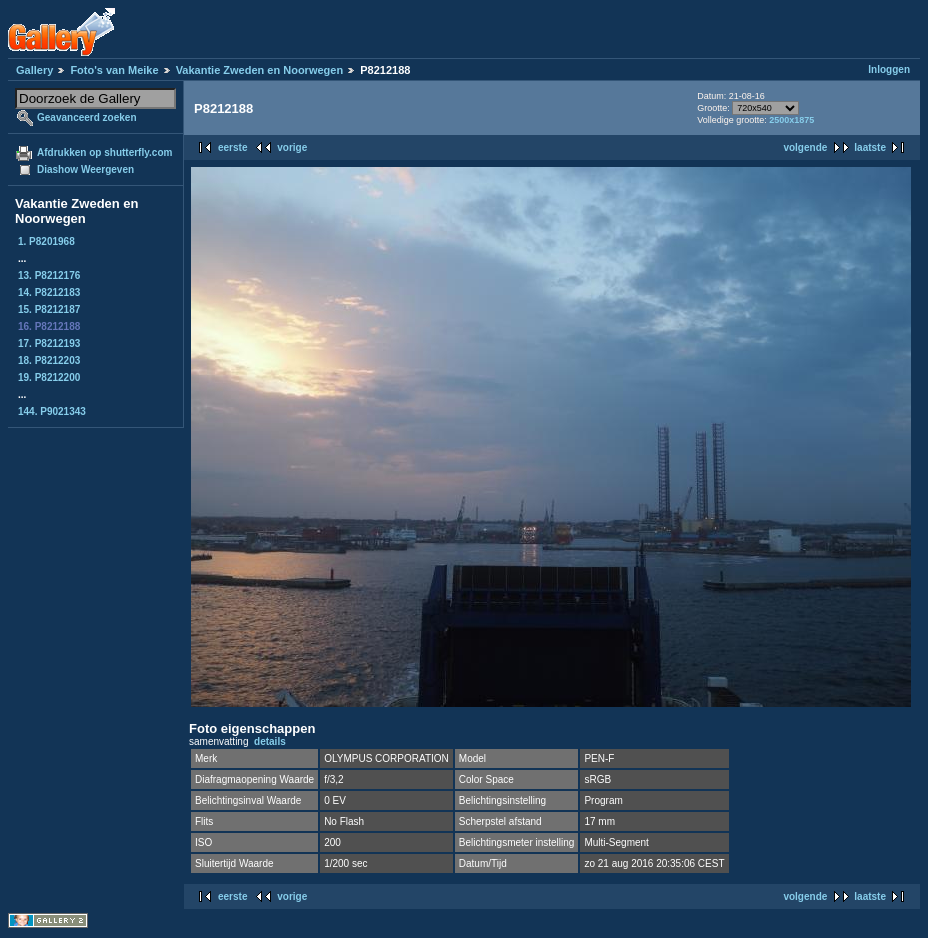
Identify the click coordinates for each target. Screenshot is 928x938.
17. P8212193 (49, 343)
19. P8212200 (49, 377)
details (270, 741)
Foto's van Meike (114, 70)
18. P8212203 (49, 360)
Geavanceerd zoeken (87, 117)
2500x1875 (791, 120)
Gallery (34, 70)
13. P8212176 (49, 275)
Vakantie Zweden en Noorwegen (260, 70)
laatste (870, 147)
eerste (232, 147)
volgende (805, 147)
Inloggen (889, 69)
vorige (292, 147)
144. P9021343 (52, 411)
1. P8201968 (46, 241)
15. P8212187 (49, 309)
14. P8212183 (49, 292)
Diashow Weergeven (85, 169)
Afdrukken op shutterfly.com (104, 152)
